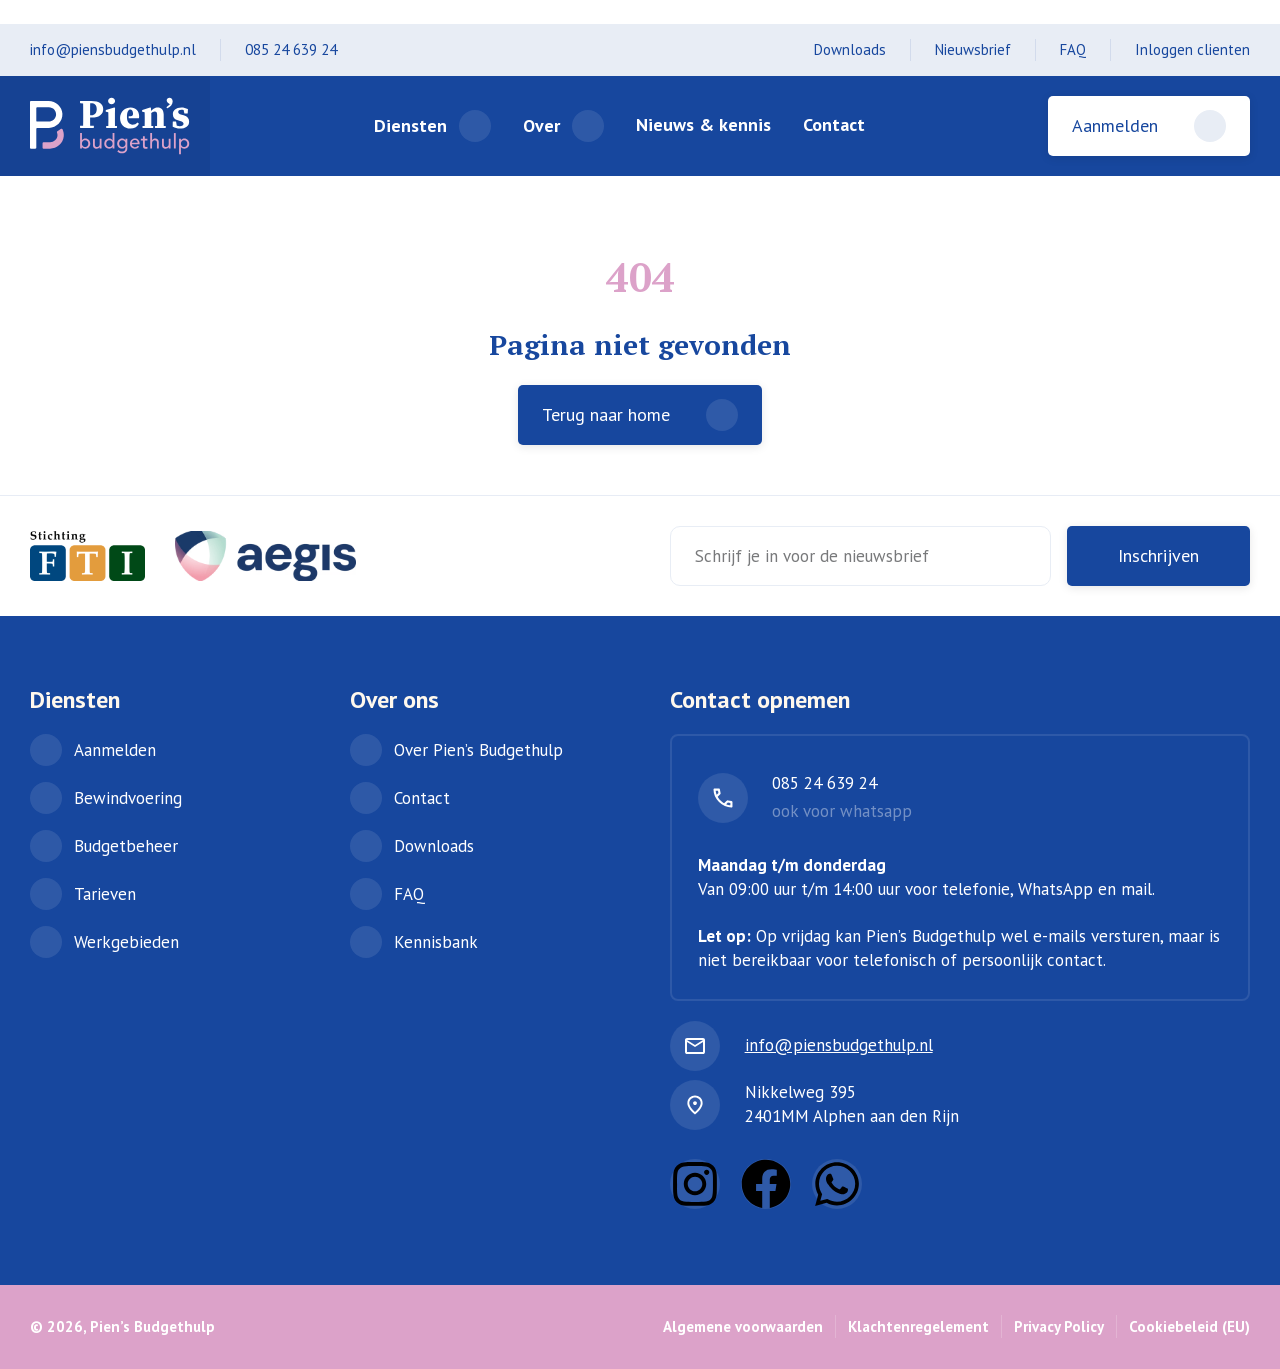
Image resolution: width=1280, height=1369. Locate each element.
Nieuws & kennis (703, 124)
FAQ (1073, 49)
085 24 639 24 (291, 49)
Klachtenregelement (918, 1326)
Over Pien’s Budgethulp (478, 750)
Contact (834, 124)
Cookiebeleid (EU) (1189, 1326)
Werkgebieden (126, 942)
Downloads (850, 49)
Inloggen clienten (1192, 49)
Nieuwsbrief (973, 49)
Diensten (410, 125)
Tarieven (105, 894)
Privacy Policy (1059, 1326)
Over (541, 125)
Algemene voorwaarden (743, 1326)
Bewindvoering (128, 798)
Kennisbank (436, 942)
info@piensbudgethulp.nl (113, 49)
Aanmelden (115, 750)
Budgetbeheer (126, 846)
